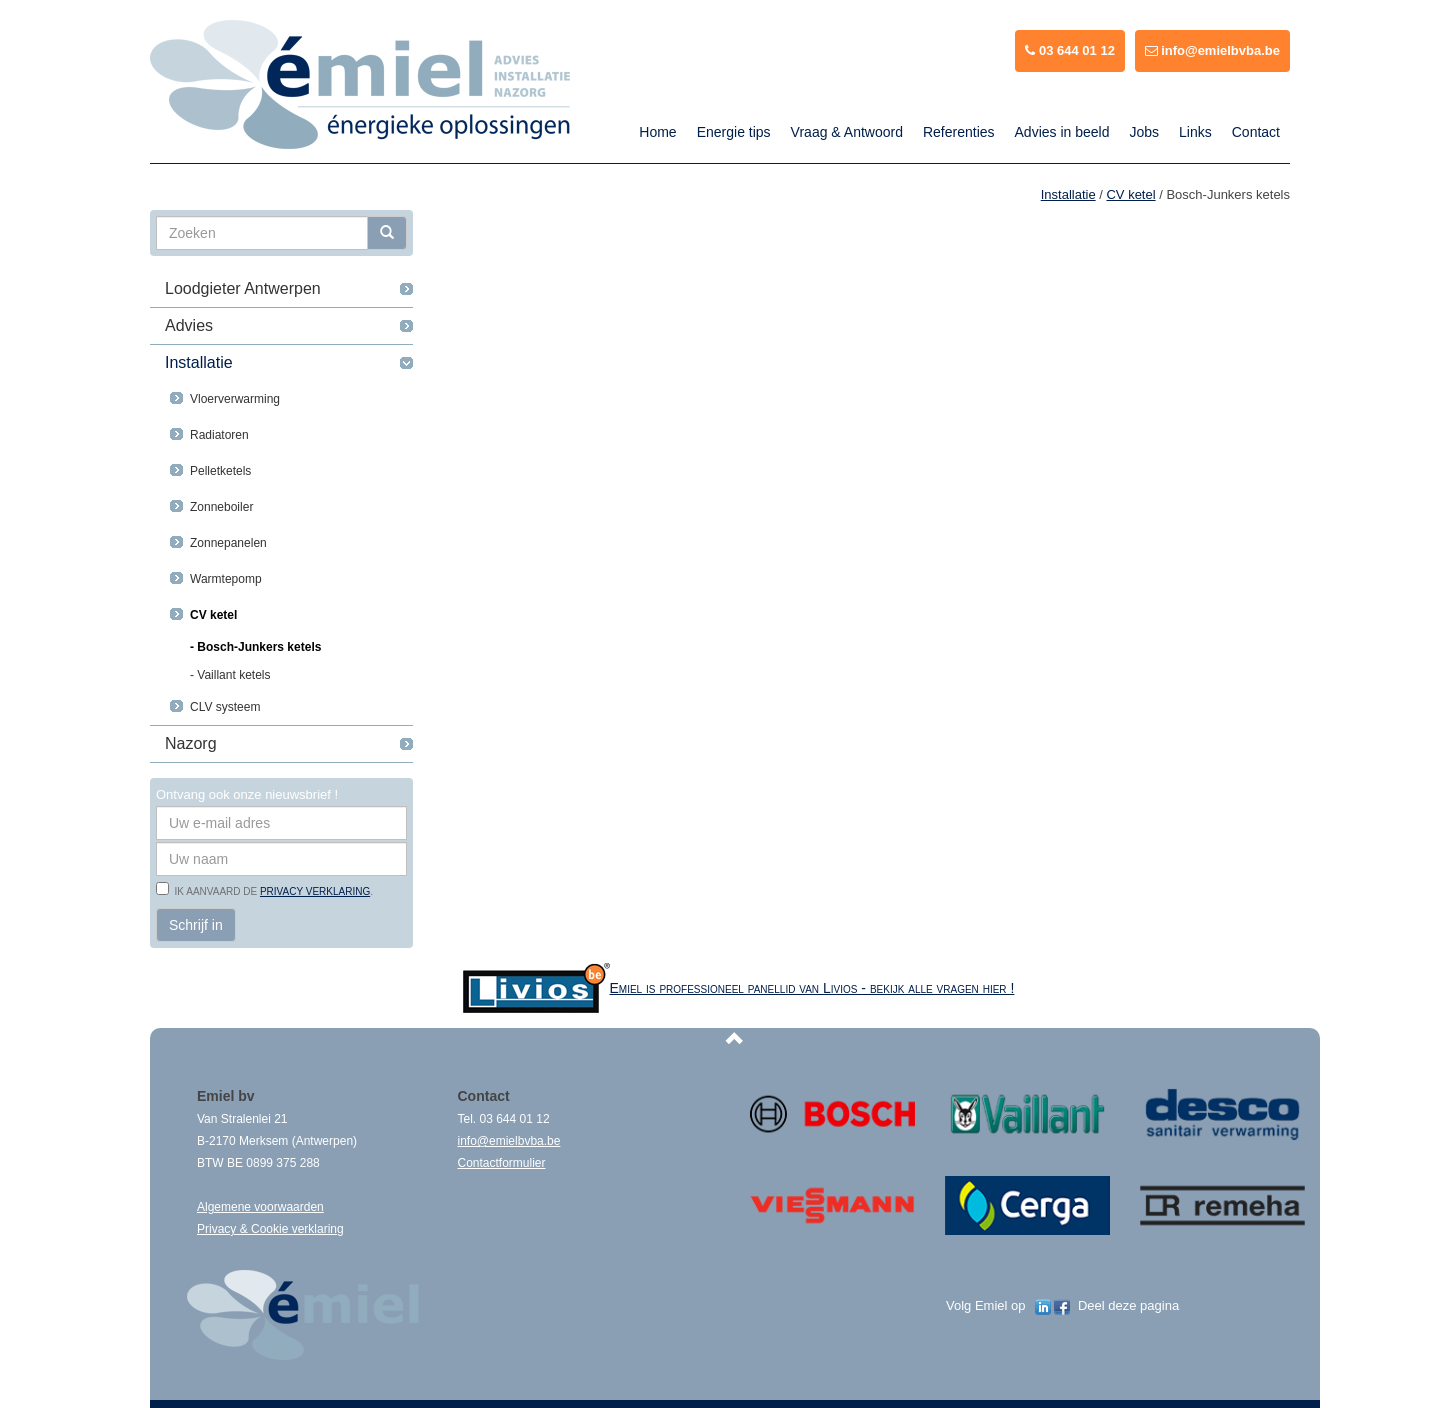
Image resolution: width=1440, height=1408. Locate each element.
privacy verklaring (315, 891)
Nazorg (191, 743)
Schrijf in (196, 925)
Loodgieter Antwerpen (243, 288)
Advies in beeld (1062, 132)
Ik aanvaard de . (271, 891)
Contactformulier (502, 1163)
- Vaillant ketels (230, 675)
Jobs (1144, 132)
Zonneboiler (221, 507)
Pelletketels (220, 471)
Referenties (959, 132)
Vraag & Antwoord (847, 132)
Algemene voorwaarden (260, 1207)
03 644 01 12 (1070, 50)
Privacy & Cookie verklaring (270, 1229)
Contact (1256, 132)
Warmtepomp (226, 579)
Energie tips (734, 132)
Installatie (199, 362)
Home (657, 132)
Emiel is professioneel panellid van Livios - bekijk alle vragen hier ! (812, 988)
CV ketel (213, 615)
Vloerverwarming (235, 399)
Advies (189, 325)
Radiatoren (219, 435)
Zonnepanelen (228, 543)
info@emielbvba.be (1212, 50)
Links (1195, 132)
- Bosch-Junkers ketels (255, 647)
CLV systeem (225, 707)
